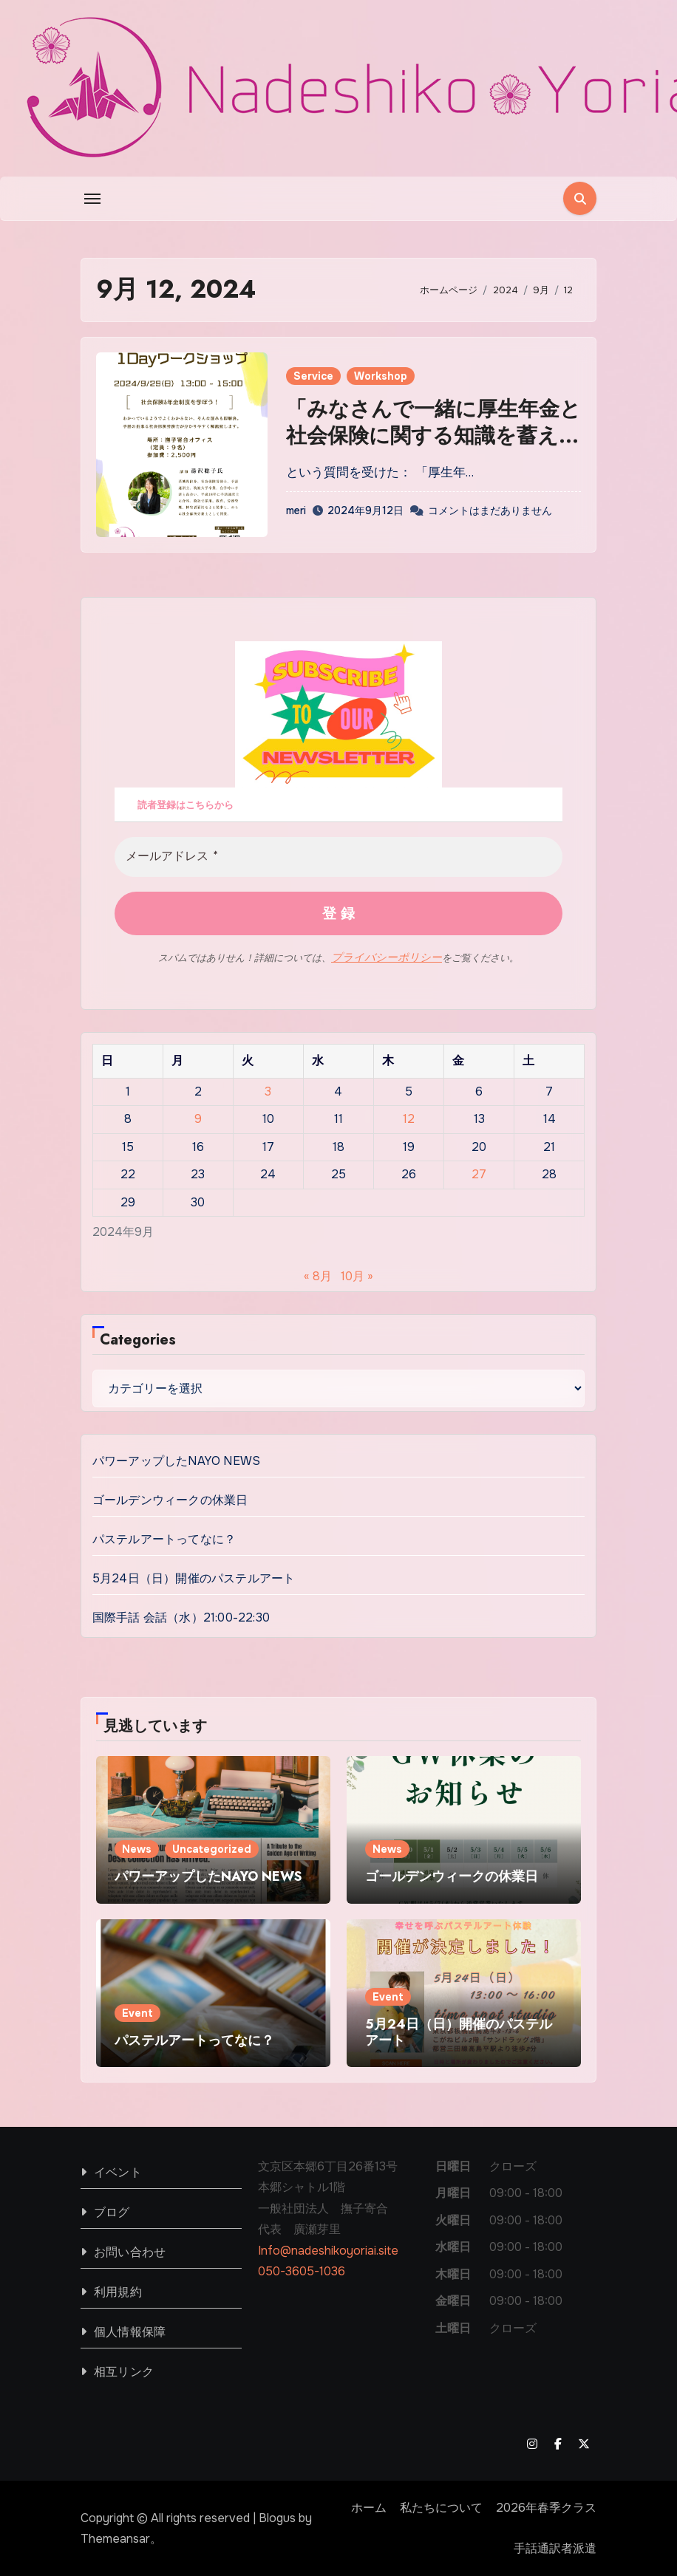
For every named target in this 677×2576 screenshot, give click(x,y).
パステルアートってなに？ (164, 1538)
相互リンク (124, 2371)
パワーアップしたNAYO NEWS (176, 1460)
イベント (118, 2171)
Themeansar (115, 2538)
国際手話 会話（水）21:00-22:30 (181, 1616)
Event (137, 2012)
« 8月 (318, 1275)
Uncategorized (211, 1848)
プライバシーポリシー (386, 958)
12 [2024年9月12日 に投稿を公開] (409, 1119)
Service (313, 376)
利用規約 (118, 2291)
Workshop (380, 376)
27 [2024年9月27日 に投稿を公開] (479, 1174)
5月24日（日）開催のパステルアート (194, 1577)
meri (296, 510)
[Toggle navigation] (92, 199)
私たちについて (441, 2507)
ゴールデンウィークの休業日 (170, 1499)
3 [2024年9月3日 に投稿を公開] (268, 1091)
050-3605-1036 (301, 2271)
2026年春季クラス (546, 2507)
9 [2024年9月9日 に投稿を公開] (198, 1119)
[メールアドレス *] (338, 857)
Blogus (277, 2517)
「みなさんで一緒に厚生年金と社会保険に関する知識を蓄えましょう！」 (433, 436)
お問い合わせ (130, 2251)
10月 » (357, 1275)
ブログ (112, 2211)
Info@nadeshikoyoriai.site (328, 2250)
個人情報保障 (130, 2331)
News (137, 1848)
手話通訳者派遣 (555, 2548)
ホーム (369, 2507)
